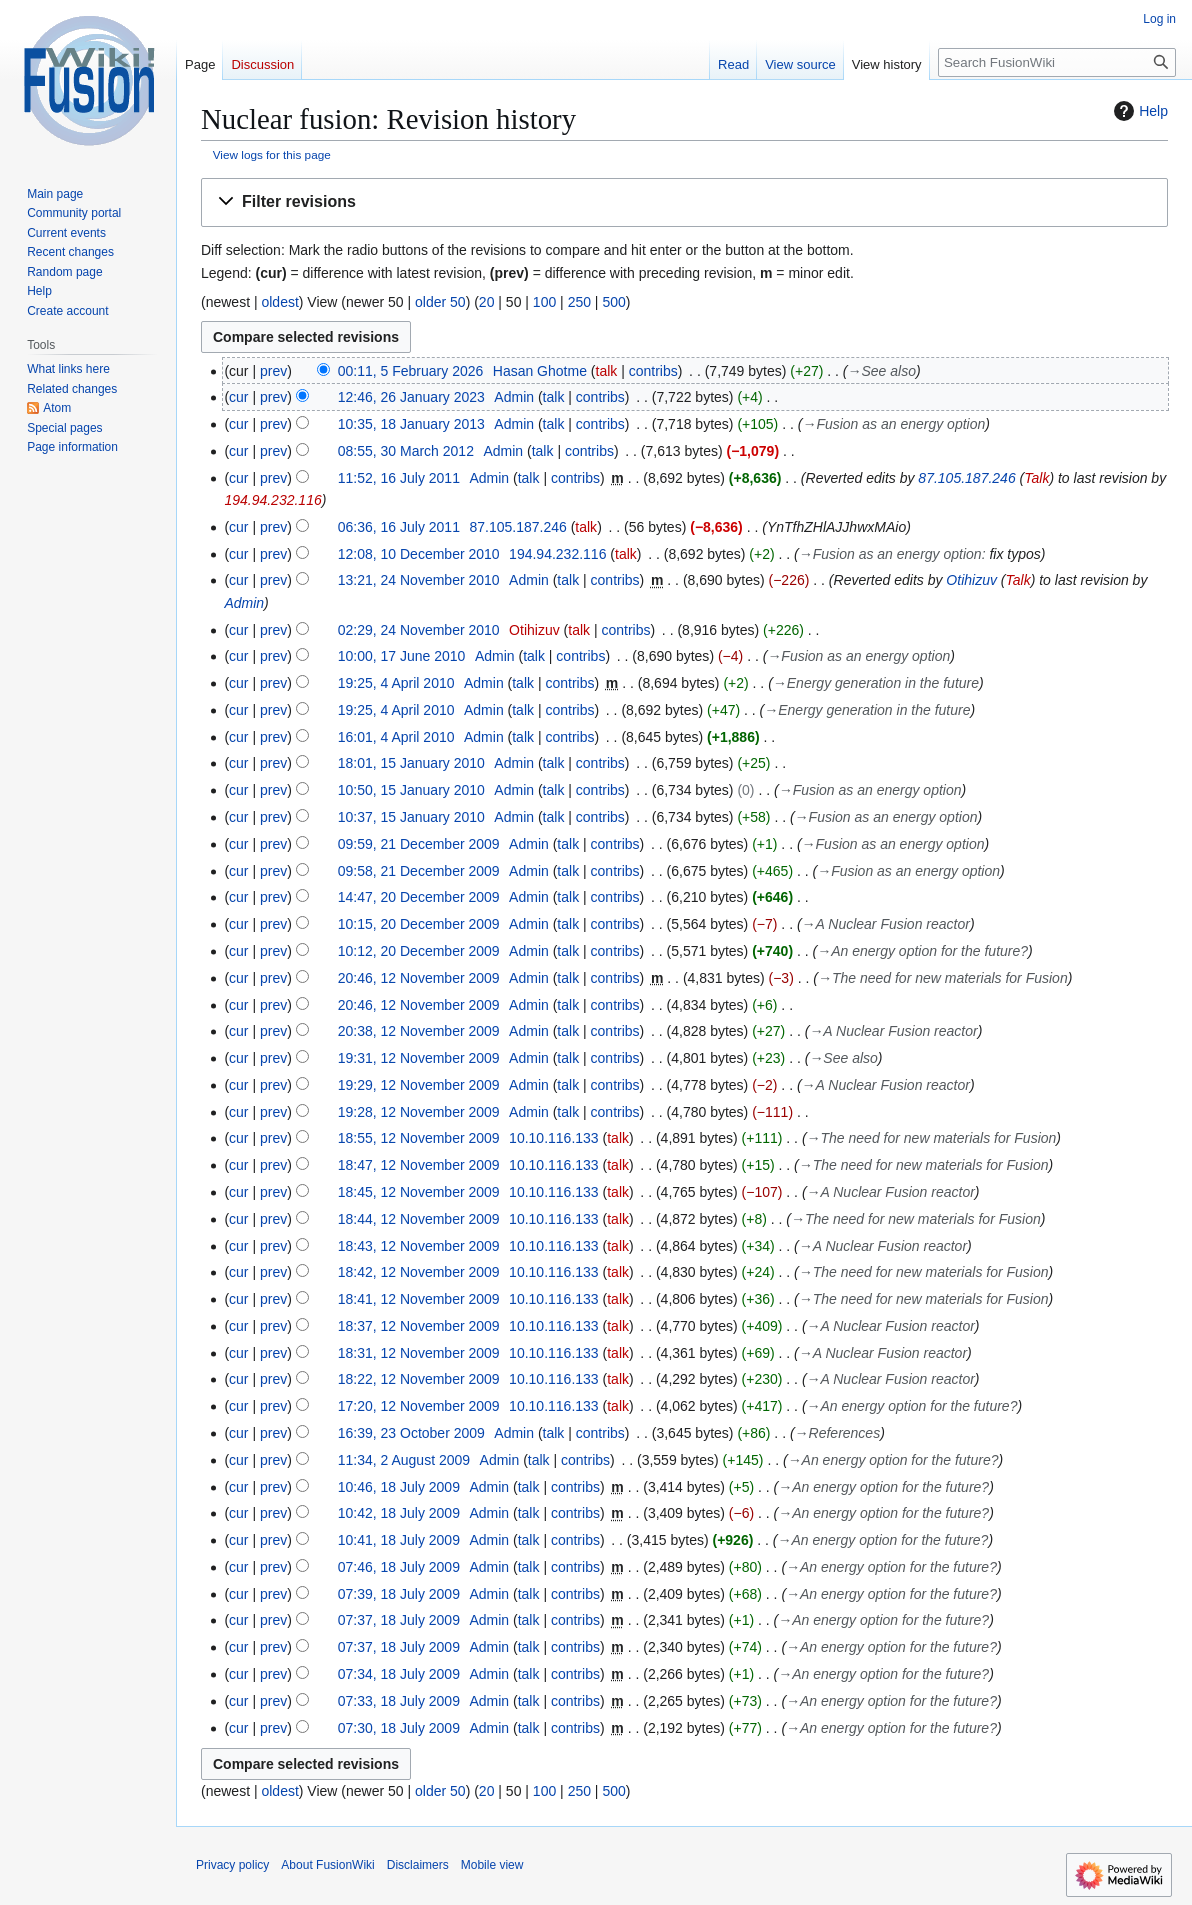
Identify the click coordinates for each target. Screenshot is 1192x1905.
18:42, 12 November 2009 (419, 1272)
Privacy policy (232, 1865)
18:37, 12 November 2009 (419, 1326)
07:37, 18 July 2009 (399, 1620)
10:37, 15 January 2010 (411, 817)
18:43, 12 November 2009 (419, 1246)
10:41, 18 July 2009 (399, 1540)
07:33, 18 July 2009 (399, 1701)
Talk (1036, 478)
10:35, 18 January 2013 (411, 424)
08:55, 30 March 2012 (406, 451)
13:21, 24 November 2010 (419, 580)
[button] (684, 202)
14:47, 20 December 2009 (419, 897)
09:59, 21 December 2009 (419, 844)
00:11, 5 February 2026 (411, 371)
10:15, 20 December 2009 (419, 924)
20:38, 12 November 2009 (419, 1031)
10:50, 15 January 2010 (411, 790)
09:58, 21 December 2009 (419, 871)
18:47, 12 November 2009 (419, 1165)
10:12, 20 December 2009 (419, 951)
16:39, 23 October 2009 (411, 1433)
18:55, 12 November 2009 (419, 1138)
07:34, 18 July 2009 (399, 1674)
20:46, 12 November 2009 (419, 978)
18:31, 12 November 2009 (419, 1353)
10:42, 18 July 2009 (399, 1513)
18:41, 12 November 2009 (419, 1299)
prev (273, 371)
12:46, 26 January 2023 (411, 397)
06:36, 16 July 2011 (399, 527)
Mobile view (492, 1865)
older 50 (440, 302)
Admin (244, 603)
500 (613, 302)
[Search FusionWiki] (1057, 62)
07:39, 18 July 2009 (399, 1594)
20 (487, 302)
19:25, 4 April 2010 (396, 683)
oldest (279, 302)
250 (579, 302)
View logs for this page (272, 154)
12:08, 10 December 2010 (419, 554)
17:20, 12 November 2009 (419, 1406)
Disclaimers (418, 1865)
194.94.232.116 (272, 500)
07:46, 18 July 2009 (399, 1567)
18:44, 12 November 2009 (419, 1219)
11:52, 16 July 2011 (399, 478)
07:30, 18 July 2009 (399, 1728)
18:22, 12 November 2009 (419, 1379)
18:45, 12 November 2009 (419, 1192)
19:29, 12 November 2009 (419, 1085)
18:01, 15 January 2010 (411, 763)
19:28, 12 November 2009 (419, 1112)
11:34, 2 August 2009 (404, 1460)
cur (238, 397)
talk (607, 371)
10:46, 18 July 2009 (399, 1487)
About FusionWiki (327, 1865)
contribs (653, 371)
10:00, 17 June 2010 (402, 656)
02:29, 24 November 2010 (419, 630)
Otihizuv (971, 580)
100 (544, 302)
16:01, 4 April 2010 (396, 737)
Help (1138, 111)
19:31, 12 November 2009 (419, 1058)
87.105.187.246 (966, 478)
